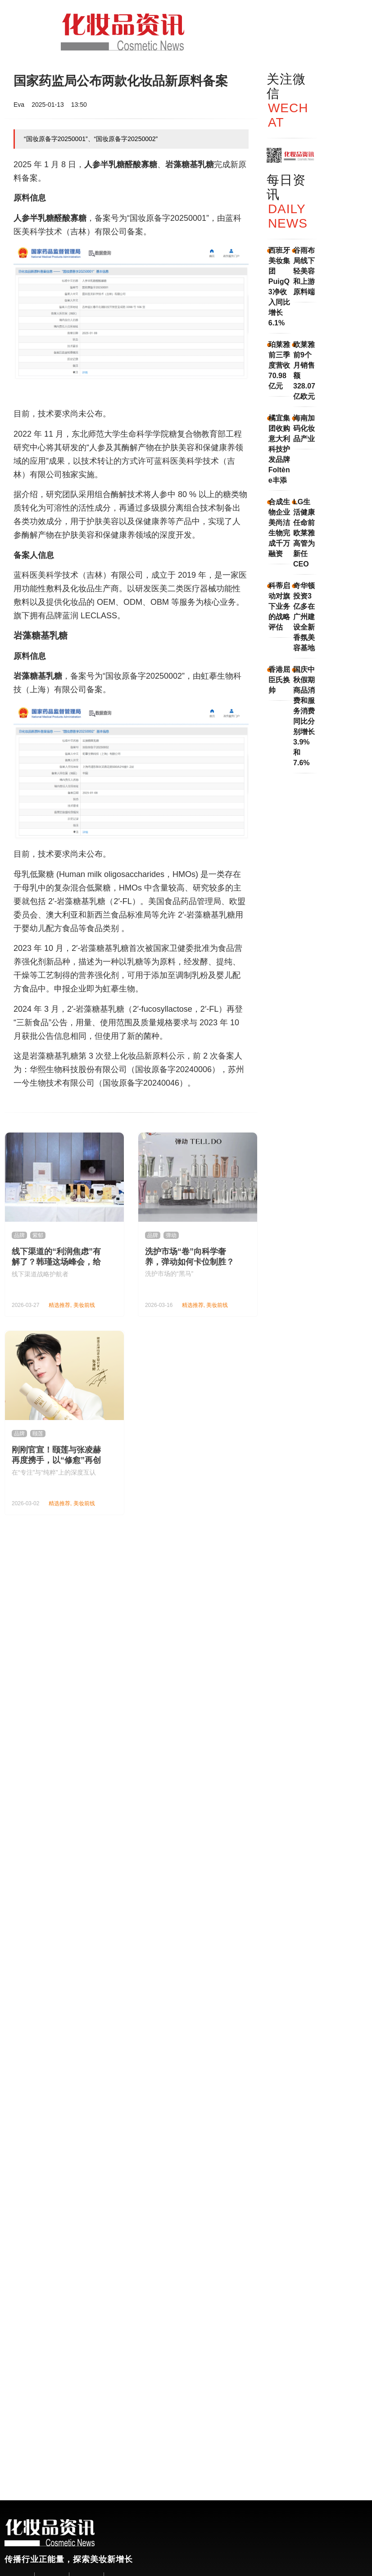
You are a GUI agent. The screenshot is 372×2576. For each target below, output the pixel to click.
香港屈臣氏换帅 (279, 680)
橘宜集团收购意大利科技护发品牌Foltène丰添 (279, 449)
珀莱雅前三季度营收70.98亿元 (279, 365)
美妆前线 (84, 1305)
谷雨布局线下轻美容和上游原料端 (304, 271)
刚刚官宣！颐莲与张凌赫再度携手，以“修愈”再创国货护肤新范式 (56, 1460)
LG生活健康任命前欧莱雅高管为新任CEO (304, 533)
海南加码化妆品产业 (304, 428)
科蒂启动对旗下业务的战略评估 (279, 606)
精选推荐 (59, 1305)
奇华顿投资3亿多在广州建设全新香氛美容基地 (304, 617)
